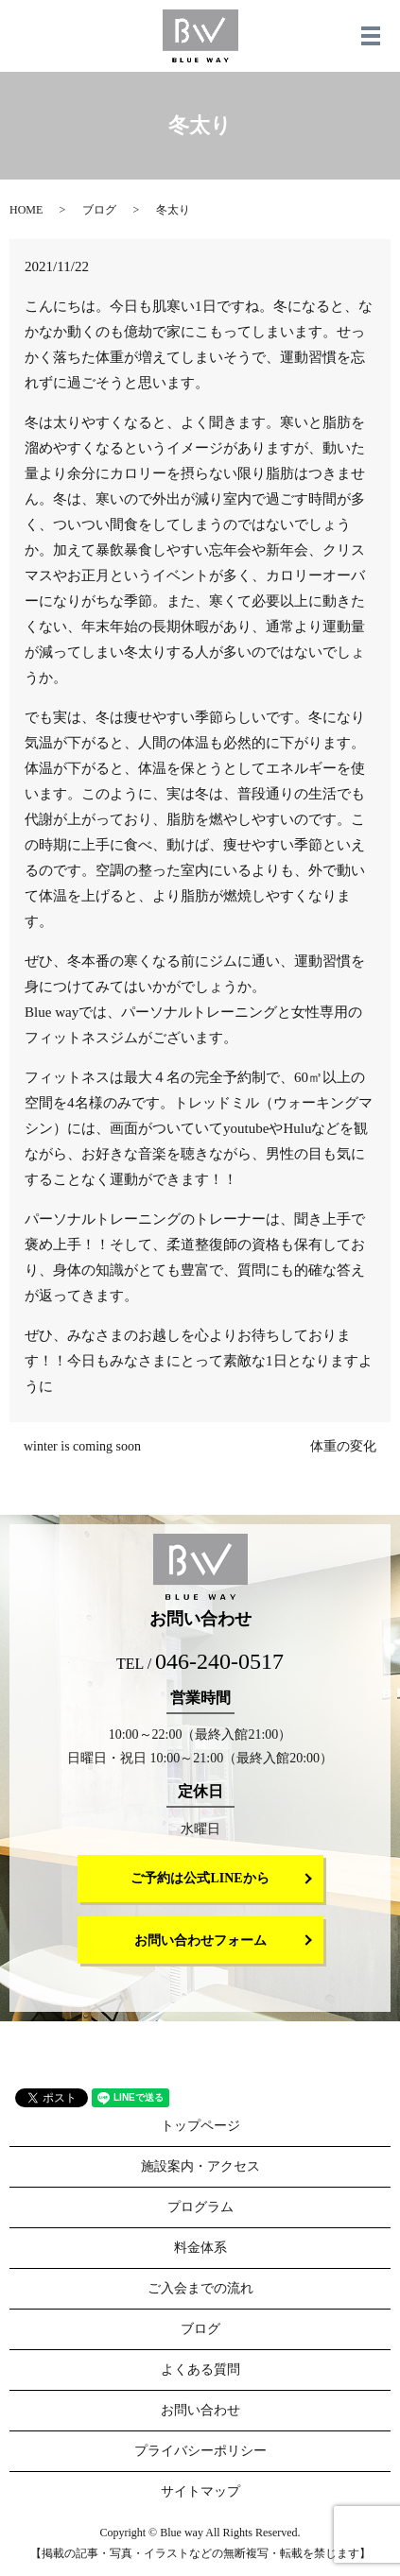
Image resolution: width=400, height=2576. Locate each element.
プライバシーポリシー (200, 2451)
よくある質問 (200, 2369)
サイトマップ (200, 2491)
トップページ (200, 2126)
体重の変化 (343, 1446)
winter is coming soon (82, 1446)
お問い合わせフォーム (200, 1940)
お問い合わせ (200, 2410)
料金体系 (200, 2248)
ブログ (99, 209)
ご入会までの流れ (200, 2288)
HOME (26, 209)
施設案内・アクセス (200, 2166)
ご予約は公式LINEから (199, 1878)
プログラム (200, 2207)
